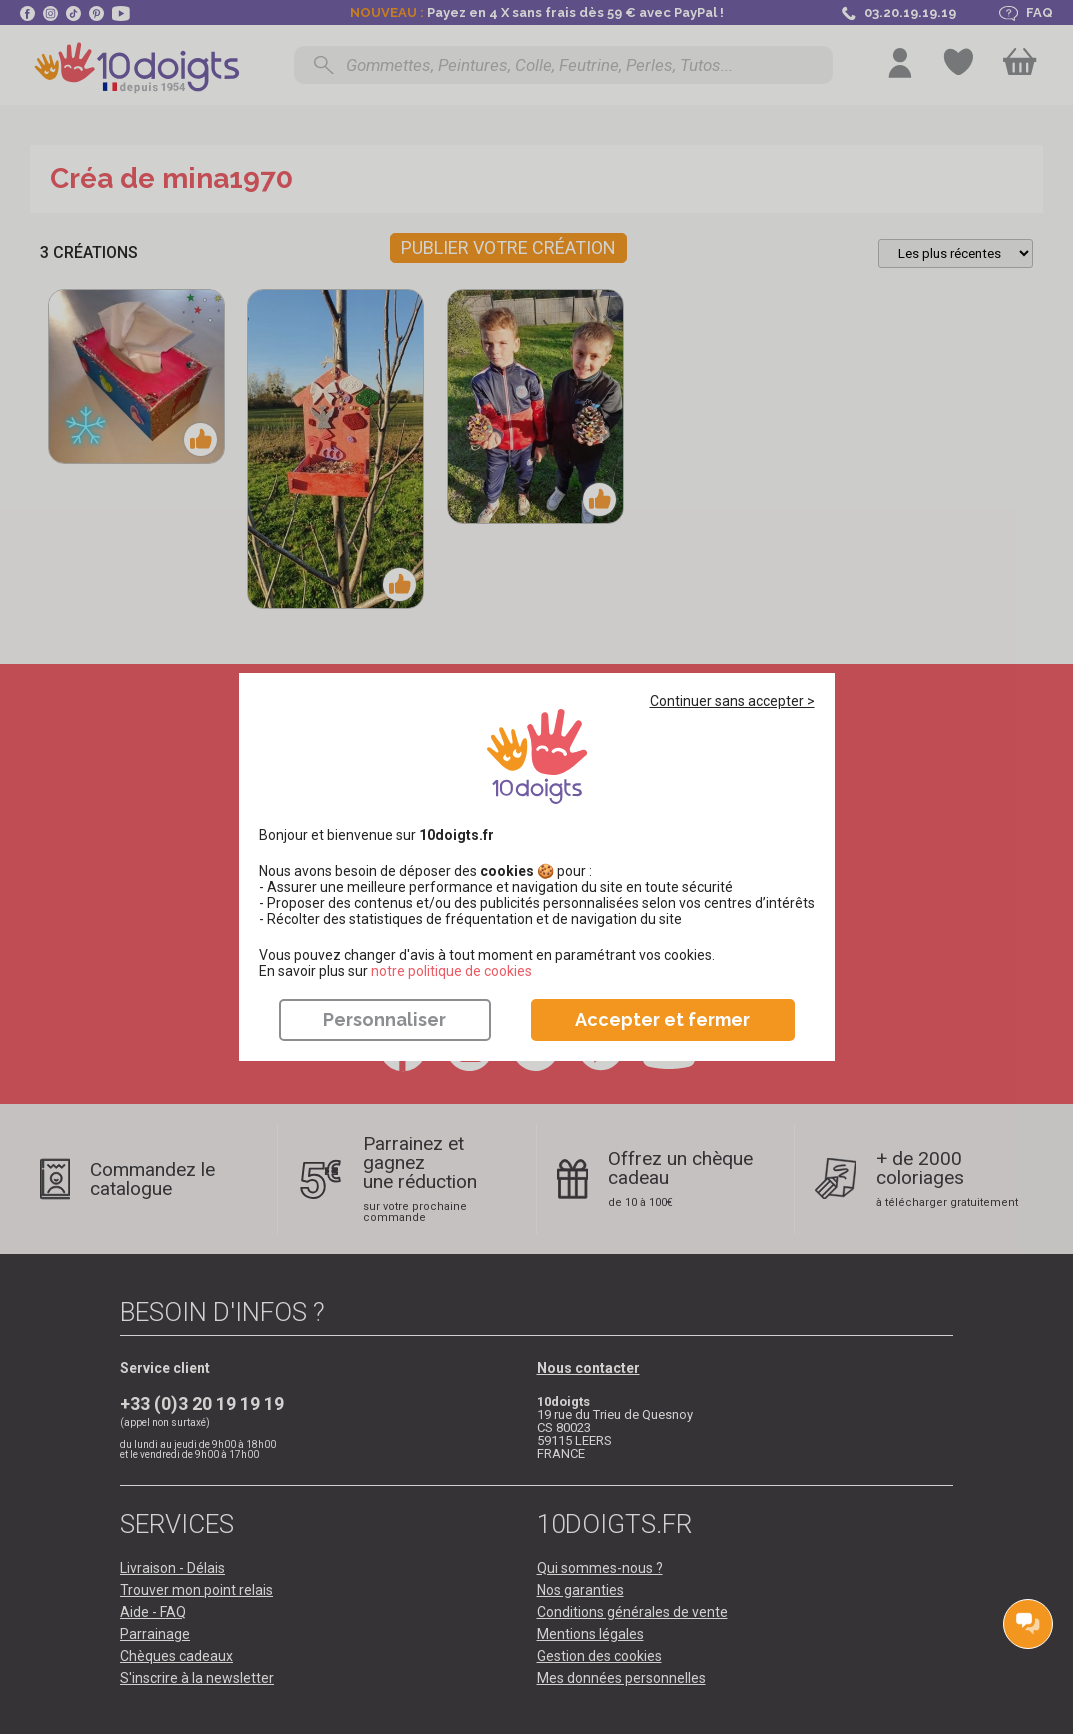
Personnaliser (384, 1019)
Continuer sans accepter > (732, 701)
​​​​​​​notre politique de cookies (451, 971)
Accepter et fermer (662, 1019)
